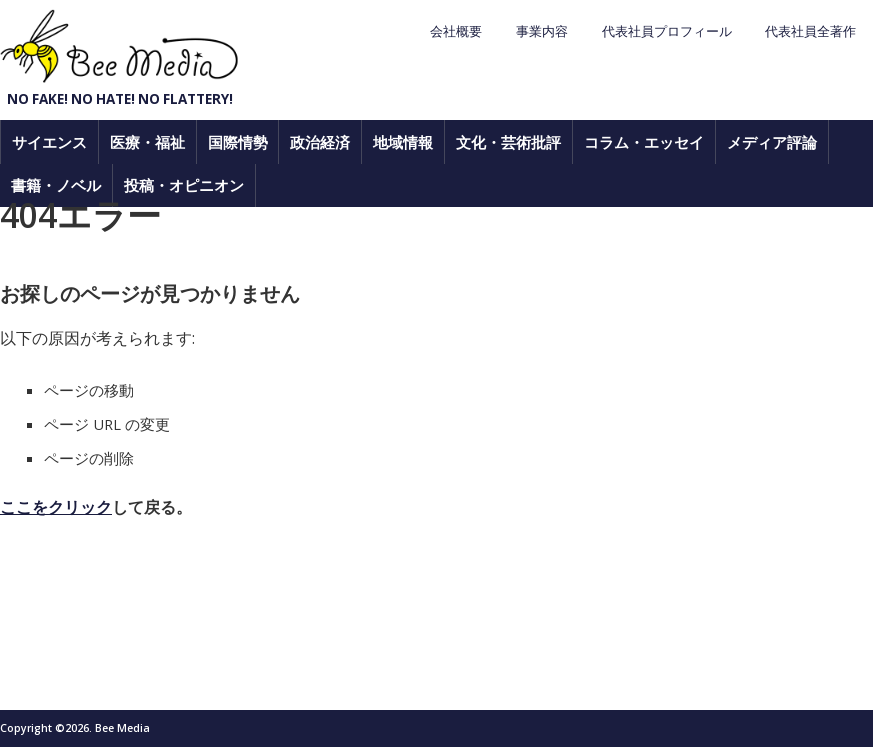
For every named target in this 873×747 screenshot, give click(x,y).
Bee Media (120, 46)
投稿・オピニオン (184, 185)
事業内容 (542, 31)
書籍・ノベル (56, 185)
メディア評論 (772, 142)
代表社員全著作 (810, 31)
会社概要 (456, 31)
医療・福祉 (147, 142)
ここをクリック (56, 507)
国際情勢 (238, 142)
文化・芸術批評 (508, 142)
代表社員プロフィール (667, 31)
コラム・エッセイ (644, 142)
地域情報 (403, 142)
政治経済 (320, 142)
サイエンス (49, 142)
